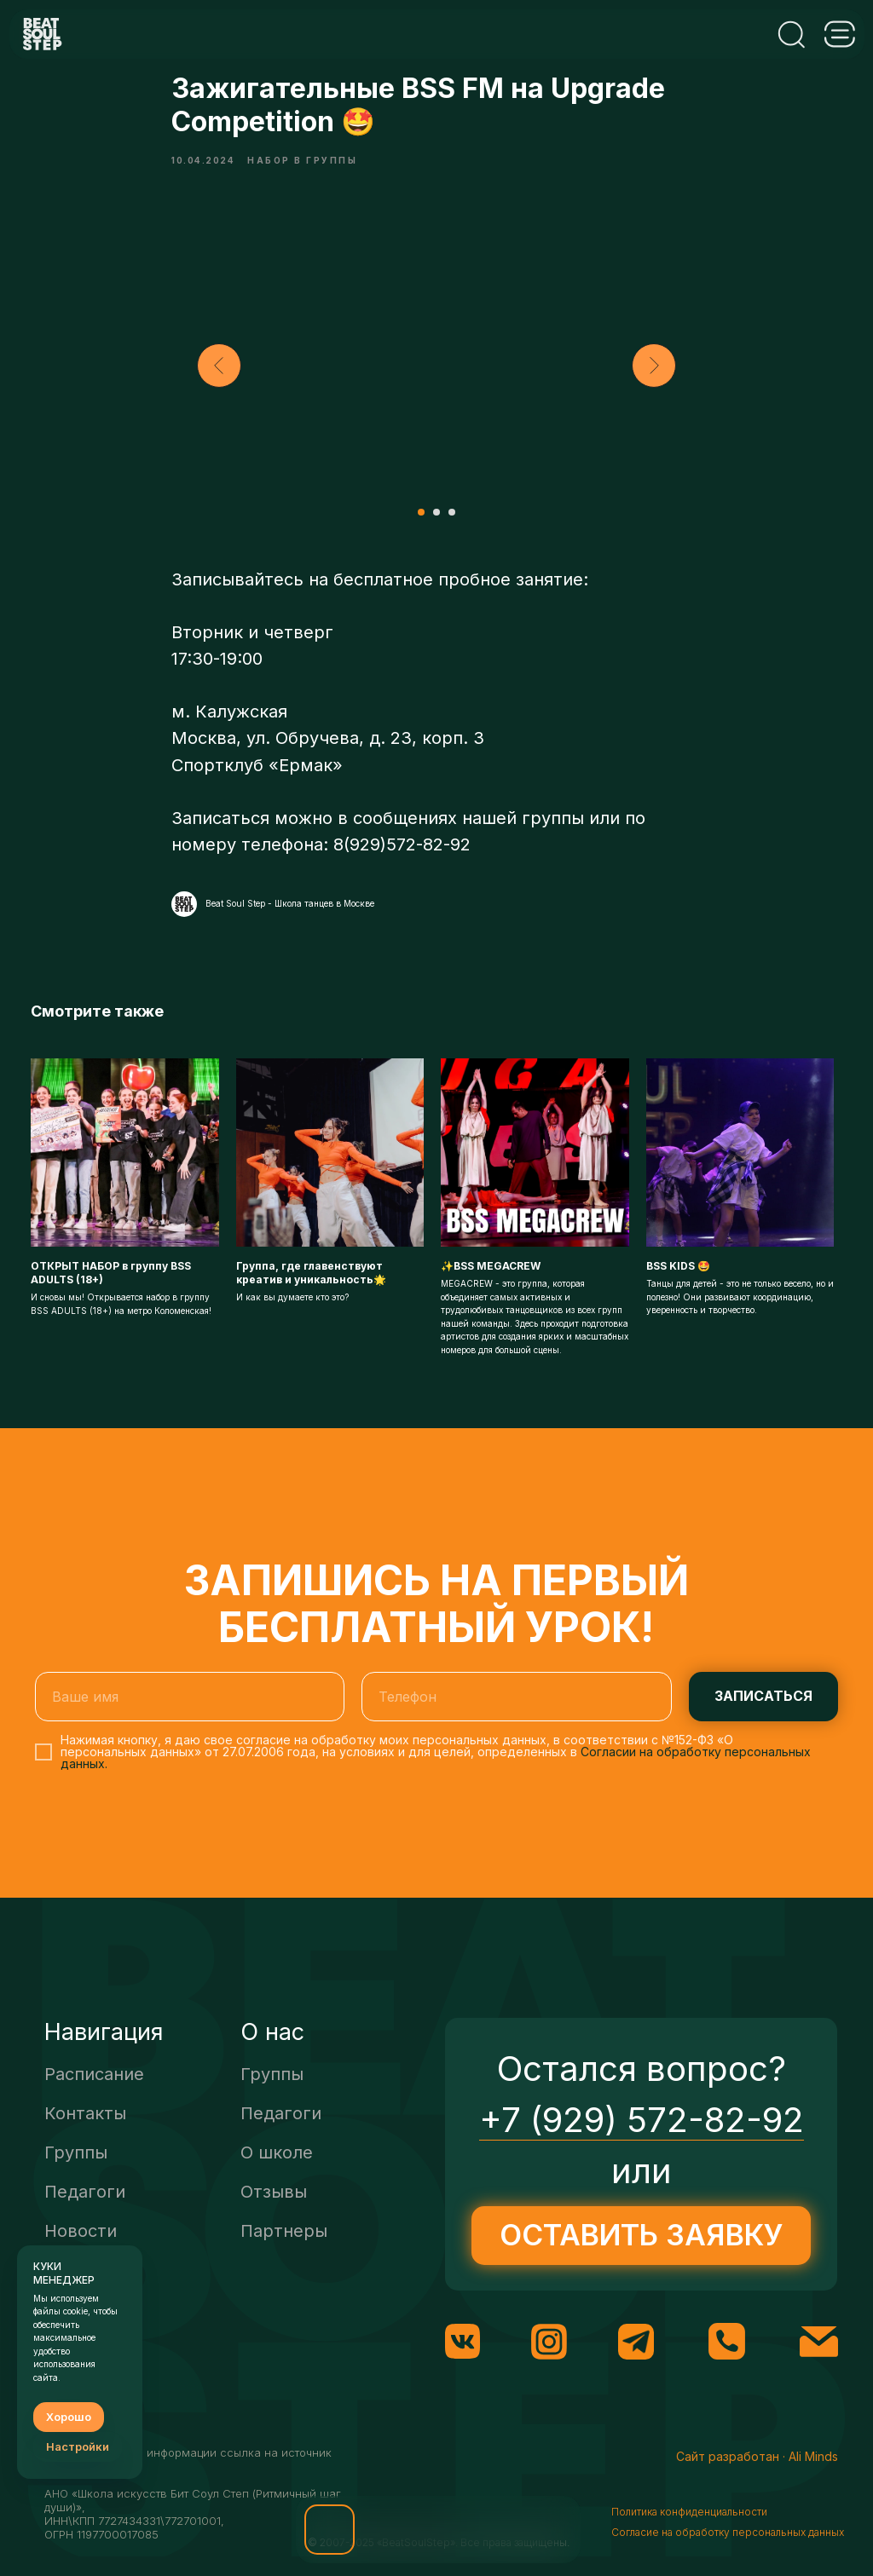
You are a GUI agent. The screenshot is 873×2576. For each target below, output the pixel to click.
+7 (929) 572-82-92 (641, 2139)
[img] (404, 2529)
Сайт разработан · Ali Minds (757, 2476)
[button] (329, 2529)
